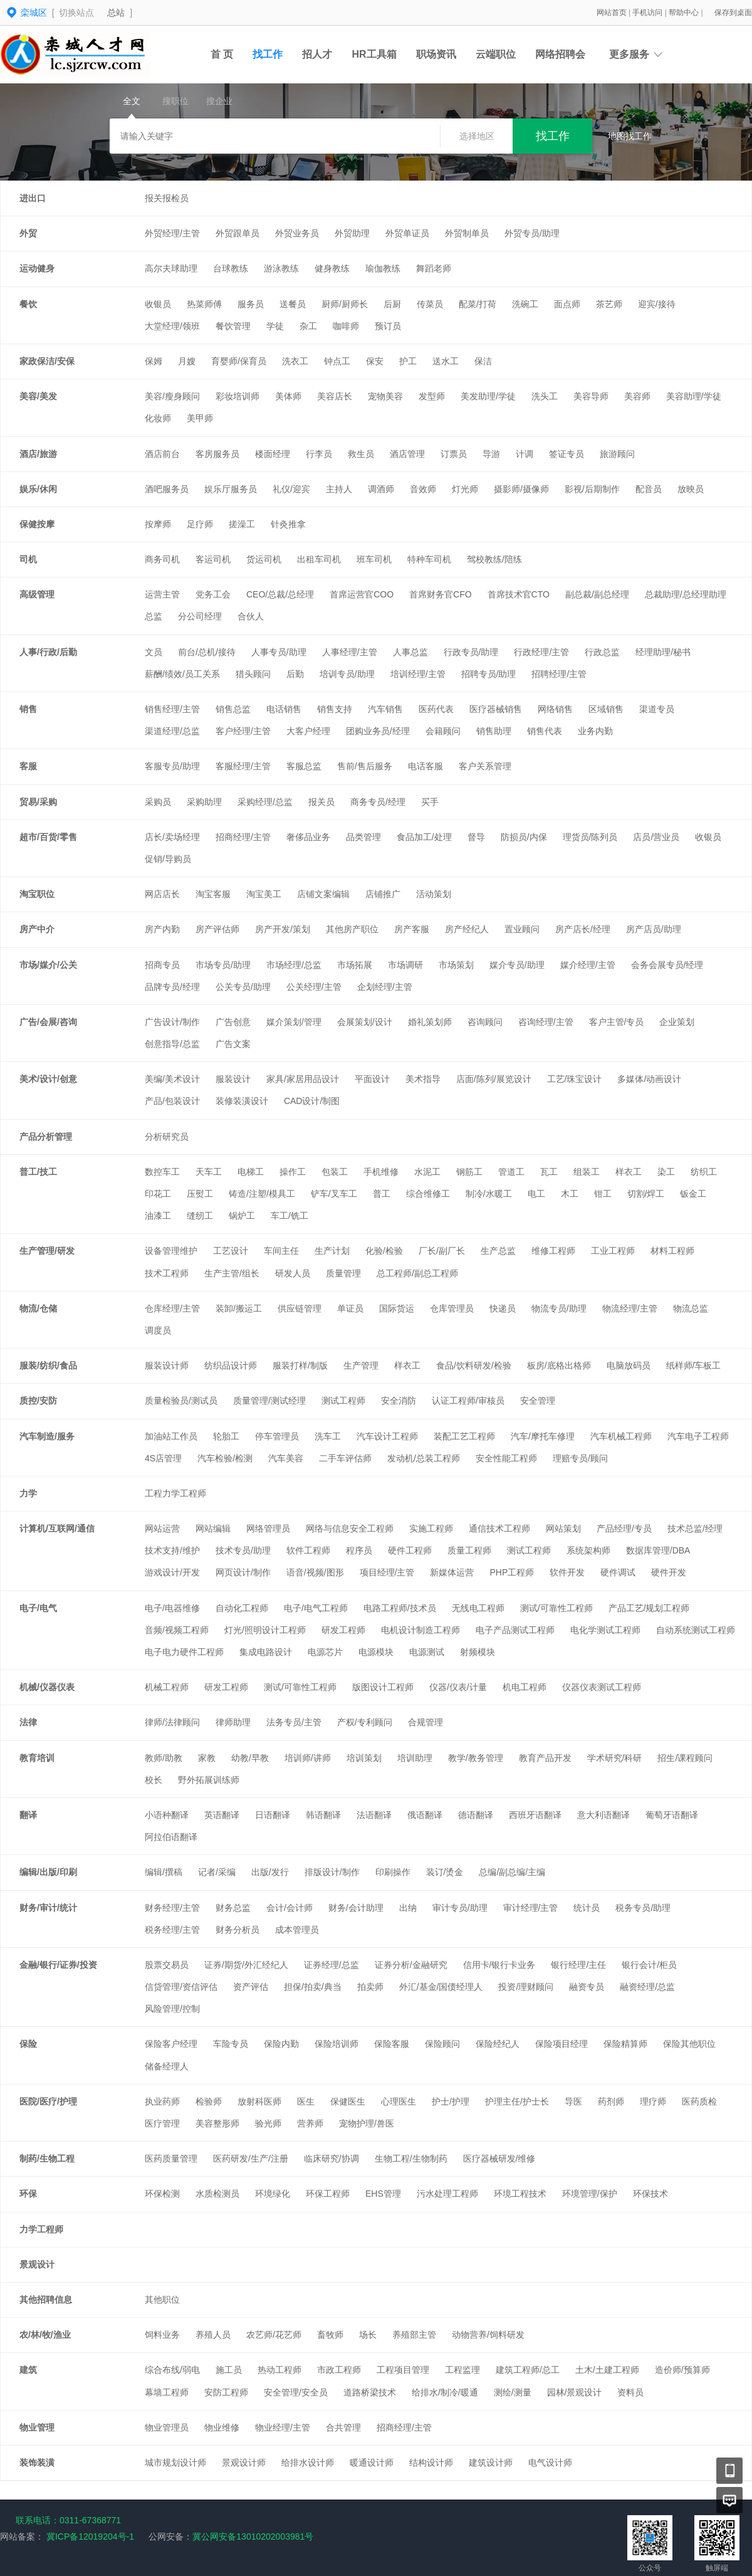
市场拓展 (354, 965)
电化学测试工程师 (605, 1630)
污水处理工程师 (447, 2194)
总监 (153, 616)
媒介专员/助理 (517, 965)
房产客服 (411, 929)
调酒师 (381, 489)
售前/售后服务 (364, 766)
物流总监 (690, 1308)
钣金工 (693, 1194)
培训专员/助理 (347, 674)
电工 (536, 1194)
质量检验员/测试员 (181, 1401)
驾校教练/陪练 (494, 559)
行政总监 (602, 652)
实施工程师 (431, 1528)
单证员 (350, 1308)
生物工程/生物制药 (411, 2158)
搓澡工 (242, 524)
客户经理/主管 (243, 731)
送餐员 (292, 304)
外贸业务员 (297, 233)
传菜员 (430, 304)
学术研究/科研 (614, 1758)
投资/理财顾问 (525, 1987)
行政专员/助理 (471, 652)
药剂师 (611, 2101)
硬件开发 (668, 1572)
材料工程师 (672, 1251)
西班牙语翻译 (535, 1815)
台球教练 (230, 268)
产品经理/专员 (624, 1528)
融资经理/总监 (647, 1987)
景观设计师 (244, 2463)
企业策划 (676, 1022)
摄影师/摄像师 (521, 489)
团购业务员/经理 (378, 731)
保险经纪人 (498, 2044)
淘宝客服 (213, 894)
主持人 (339, 489)
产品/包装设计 (172, 1101)
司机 (28, 559)
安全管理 (537, 1401)
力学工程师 (41, 2229)
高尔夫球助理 (171, 268)
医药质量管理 (171, 2158)
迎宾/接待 (657, 304)
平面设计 (372, 1079)
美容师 (637, 396)
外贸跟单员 (237, 233)
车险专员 (230, 2044)
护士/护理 (450, 2101)
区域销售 (606, 709)
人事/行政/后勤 (48, 652)
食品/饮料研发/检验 (473, 1365)
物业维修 (221, 2427)
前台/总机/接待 (207, 652)
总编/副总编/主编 (512, 1872)
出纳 (408, 1908)
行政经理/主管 (541, 652)
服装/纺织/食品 (48, 1365)
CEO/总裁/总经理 (280, 594)
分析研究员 (167, 1137)
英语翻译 (221, 1815)
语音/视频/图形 (315, 1572)
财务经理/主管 (172, 1908)
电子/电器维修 (172, 1608)
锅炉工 (242, 1216)
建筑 (28, 2370)
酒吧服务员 (167, 489)
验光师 (268, 2123)
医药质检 (699, 2101)
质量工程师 (469, 1550)
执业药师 (162, 2101)
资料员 (630, 2392)
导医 (573, 2101)
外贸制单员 (467, 233)
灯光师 (465, 489)
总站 (116, 13)
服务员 (251, 304)
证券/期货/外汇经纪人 (246, 1965)
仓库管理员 (452, 1308)
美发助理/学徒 (488, 396)
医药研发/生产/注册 (250, 2158)
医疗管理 (162, 2123)
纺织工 (704, 1172)
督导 (476, 837)
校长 (153, 1780)
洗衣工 (295, 361)
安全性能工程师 (506, 1458)
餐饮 (28, 304)
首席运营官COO (362, 594)
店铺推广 (382, 894)
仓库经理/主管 (172, 1308)
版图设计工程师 (383, 1687)
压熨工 (200, 1194)
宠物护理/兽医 (366, 2123)
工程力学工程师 (175, 1493)
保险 (28, 2044)
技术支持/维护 (172, 1550)
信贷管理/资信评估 (181, 1987)
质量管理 (343, 1273)
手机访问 (648, 12)
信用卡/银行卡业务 (499, 1965)
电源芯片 (325, 1652)
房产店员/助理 (653, 929)
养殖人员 (213, 2335)
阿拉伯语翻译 (171, 1837)
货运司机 (263, 559)
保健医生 (347, 2101)
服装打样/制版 (300, 1365)
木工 (569, 1194)
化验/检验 (384, 1251)
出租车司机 (319, 559)
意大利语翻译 (603, 1815)
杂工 (308, 326)
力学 (28, 1493)
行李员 (319, 454)
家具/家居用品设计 (302, 1079)
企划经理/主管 (384, 987)
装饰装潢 (37, 2463)
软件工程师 (308, 1550)
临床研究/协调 (331, 2158)
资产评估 (250, 1987)
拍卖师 (370, 1987)
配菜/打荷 (477, 304)
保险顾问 (442, 2044)
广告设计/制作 (172, 1022)
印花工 (158, 1194)
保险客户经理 (171, 2044)
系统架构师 (588, 1550)
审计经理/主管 (530, 1908)
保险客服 (391, 2044)
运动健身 (37, 268)
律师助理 (233, 1722)
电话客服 (425, 766)
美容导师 (590, 396)
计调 (524, 454)
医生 (306, 2101)
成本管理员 (297, 1930)
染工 (666, 1172)
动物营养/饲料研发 (488, 2335)
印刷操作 (392, 1872)
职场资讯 (436, 54)
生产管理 (361, 1365)
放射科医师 (259, 2101)
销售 (28, 709)
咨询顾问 (485, 1022)
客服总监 (303, 766)
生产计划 (332, 1251)
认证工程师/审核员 (468, 1401)
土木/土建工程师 (607, 2370)
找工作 (268, 54)
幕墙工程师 (167, 2392)
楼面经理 (272, 454)
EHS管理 (383, 2194)
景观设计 (37, 2264)
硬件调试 (617, 1572)
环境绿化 (272, 2194)
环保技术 (650, 2194)
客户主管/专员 (616, 1022)
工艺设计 (230, 1251)
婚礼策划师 (430, 1022)
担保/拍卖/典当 (313, 1987)
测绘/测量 (512, 2392)
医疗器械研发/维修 (499, 2158)
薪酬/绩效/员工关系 (182, 674)
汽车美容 (285, 1458)
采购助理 (204, 802)
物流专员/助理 (559, 1308)
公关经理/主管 (314, 987)
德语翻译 (475, 1815)
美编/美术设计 (172, 1079)
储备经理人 (167, 2066)
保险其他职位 (689, 2044)
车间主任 (281, 1251)
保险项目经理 (561, 2044)
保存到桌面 (733, 12)
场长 (368, 2335)
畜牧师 (330, 2335)
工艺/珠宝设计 (574, 1079)
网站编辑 (213, 1528)
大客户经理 (308, 731)
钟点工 (337, 361)
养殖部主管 (414, 2335)
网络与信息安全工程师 (350, 1528)
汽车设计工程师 (387, 1436)
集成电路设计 (265, 1652)
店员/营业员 (656, 837)
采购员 (158, 802)
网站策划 (563, 1528)
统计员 (586, 1908)
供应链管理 (299, 1308)
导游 (491, 454)
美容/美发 (38, 396)
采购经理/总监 (265, 802)
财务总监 (233, 1908)
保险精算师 (625, 2044)
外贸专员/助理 (532, 233)
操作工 (292, 1172)
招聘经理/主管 (559, 674)
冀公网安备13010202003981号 (252, 2536)
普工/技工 (38, 1172)
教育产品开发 (545, 1758)
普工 (381, 1194)
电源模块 (376, 1652)
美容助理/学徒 (693, 396)
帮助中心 (685, 12)
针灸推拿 (288, 524)
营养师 (310, 2123)
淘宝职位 (37, 894)
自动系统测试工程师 (695, 1630)
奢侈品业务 (308, 837)
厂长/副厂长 (442, 1251)
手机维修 (381, 1172)
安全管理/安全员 (296, 2392)
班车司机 (374, 559)
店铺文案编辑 (323, 894)
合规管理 (425, 1722)
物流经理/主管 (629, 1308)
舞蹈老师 (433, 268)
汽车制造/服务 (47, 1436)
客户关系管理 (485, 766)
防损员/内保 (524, 837)
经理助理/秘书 (663, 652)
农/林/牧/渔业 (45, 2335)
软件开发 (567, 1572)
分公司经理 (200, 616)
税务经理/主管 (172, 1930)
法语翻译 (374, 1815)
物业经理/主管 (282, 2427)
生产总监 (498, 1251)
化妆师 (158, 418)
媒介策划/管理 (293, 1022)
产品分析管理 (45, 1137)
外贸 (28, 233)
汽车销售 (385, 709)
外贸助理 (352, 233)
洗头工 (544, 396)
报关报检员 (167, 198)
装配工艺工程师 (464, 1436)
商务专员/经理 (377, 802)
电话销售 (283, 709)
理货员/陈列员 (590, 837)
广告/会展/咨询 (48, 1022)
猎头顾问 (253, 674)
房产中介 (37, 929)
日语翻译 (272, 1815)
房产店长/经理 (582, 929)
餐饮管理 (233, 326)
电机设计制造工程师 (420, 1630)
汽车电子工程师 (698, 1436)
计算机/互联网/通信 (57, 1528)
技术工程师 (167, 1273)
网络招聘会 (560, 54)
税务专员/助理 (643, 1908)
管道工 (511, 1172)
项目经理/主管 (387, 1572)
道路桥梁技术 (369, 2392)
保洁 (483, 361)
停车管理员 (277, 1436)
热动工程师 (279, 2370)
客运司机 (213, 559)
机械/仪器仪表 (47, 1687)
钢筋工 (469, 1172)
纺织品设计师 (230, 1365)
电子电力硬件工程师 (184, 1652)
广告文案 (233, 1044)
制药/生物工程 (47, 2158)
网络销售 (555, 709)
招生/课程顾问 (685, 1758)
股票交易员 (167, 1965)
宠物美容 (385, 396)
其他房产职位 (352, 929)
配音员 (648, 489)
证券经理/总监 (331, 1965)
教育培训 (37, 1758)
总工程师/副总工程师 (417, 1273)
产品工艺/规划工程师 (649, 1608)
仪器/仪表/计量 (458, 1687)
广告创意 (233, 1022)
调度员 (158, 1330)
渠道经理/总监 (172, 731)
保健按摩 (37, 524)
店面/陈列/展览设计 (493, 1079)
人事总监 (410, 652)
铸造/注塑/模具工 (262, 1194)
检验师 (209, 2101)
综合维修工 (428, 1194)
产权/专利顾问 (364, 1722)
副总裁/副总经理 (597, 594)
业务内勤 (595, 731)
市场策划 (456, 965)
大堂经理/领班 (172, 326)
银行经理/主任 (578, 1965)
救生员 (361, 454)
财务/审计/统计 (48, 1908)
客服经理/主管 (243, 766)
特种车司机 (429, 559)
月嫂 (187, 361)
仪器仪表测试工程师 (601, 1687)
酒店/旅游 (38, 454)
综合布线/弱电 (172, 2370)
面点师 (567, 304)
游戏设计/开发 (172, 1572)
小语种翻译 (167, 1815)
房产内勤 (162, 929)
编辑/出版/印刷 (48, 1872)
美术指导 (423, 1079)
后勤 (295, 674)
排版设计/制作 (332, 1872)
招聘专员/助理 (488, 674)
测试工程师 (343, 1401)
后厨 (392, 304)
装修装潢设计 (242, 1101)
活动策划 (433, 894)
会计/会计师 (289, 1908)
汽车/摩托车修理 (543, 1436)
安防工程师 (226, 2392)
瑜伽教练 (382, 268)
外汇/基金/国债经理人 (441, 1987)
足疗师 (200, 524)
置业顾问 (522, 929)
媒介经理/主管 (587, 965)
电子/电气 (38, 1608)
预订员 (388, 326)
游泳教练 (281, 268)
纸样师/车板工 (693, 1365)
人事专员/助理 (278, 652)
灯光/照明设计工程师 (265, 1630)
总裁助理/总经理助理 (685, 594)
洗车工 (328, 1436)
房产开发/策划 (282, 929)
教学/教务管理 (475, 1758)
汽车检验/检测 (225, 1458)
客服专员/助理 (172, 766)
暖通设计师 (372, 2463)
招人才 (317, 54)
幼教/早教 (250, 1758)
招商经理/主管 (243, 837)
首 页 (222, 54)
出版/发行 (270, 1872)
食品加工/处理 (424, 837)
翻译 (28, 1815)
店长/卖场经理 (172, 837)
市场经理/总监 (293, 965)
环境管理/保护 (589, 2194)
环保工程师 (328, 2194)
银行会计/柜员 (649, 1965)
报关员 (321, 802)
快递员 (502, 1308)
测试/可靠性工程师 (556, 1608)
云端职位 (496, 54)
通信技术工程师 (499, 1528)
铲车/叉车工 (334, 1194)
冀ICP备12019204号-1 (90, 2536)
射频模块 (477, 1652)
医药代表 (436, 709)
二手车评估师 (345, 1458)
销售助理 (493, 731)
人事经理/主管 (349, 652)
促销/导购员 (168, 859)
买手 (430, 802)
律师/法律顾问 (172, 1722)
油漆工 (158, 1216)
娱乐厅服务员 (230, 489)
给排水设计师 (307, 2463)
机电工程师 (524, 1687)
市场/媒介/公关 (48, 965)
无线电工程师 (478, 1608)
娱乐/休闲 (38, 489)
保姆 (153, 361)
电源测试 (426, 1652)
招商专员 (162, 965)
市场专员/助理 (223, 965)
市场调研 (405, 965)
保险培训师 (336, 2044)
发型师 (432, 396)
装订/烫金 (445, 1872)
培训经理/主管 (418, 674)
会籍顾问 (443, 731)
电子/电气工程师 (316, 1608)
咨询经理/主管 (545, 1022)
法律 (28, 1722)
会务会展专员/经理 (667, 965)
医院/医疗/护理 (48, 2101)
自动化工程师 (242, 1608)
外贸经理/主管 (172, 233)
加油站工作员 (171, 1436)
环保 (28, 2194)
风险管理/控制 (172, 2009)
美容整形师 (217, 2123)
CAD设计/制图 (312, 1101)
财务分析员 (237, 1930)
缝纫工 (200, 1216)
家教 (207, 1758)
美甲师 (200, 418)
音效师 (423, 489)
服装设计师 (167, 1365)
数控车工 (162, 1172)
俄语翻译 (424, 1815)
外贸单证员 (407, 233)
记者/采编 (217, 1872)
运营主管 (162, 594)
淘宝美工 (263, 894)
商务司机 (162, 559)
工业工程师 (613, 1251)
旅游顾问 (617, 454)
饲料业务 (162, 2335)
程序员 (359, 1550)
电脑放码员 (628, 1365)
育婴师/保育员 (238, 361)
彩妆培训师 (237, 396)
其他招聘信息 (45, 2300)
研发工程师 (343, 1630)
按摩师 (158, 524)
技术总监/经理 (695, 1528)
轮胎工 (226, 1436)
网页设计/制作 (243, 1572)
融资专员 (586, 1987)
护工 (408, 361)
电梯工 (251, 1172)
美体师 (288, 396)
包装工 (334, 1172)
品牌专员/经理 (172, 987)
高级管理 (37, 594)
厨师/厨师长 (344, 304)
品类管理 (363, 837)
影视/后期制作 (592, 489)
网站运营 (162, 1528)
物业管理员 (167, 2427)
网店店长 (162, 894)
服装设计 (233, 1079)
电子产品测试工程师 (515, 1630)
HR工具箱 (374, 54)
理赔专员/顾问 (580, 1458)
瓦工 (549, 1172)
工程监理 (462, 2370)
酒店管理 (407, 454)
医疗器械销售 (495, 709)
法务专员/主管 (293, 1722)
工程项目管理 (403, 2370)
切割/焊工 (646, 1194)
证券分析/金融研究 (411, 1965)
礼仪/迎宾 (291, 489)
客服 (28, 766)
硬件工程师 (410, 1550)
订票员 (454, 454)
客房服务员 (217, 454)
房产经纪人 (467, 929)
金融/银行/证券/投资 (58, 1965)
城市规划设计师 (175, 2463)
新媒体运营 (452, 1572)
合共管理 (343, 2427)
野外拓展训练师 (208, 1780)
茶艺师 (609, 304)
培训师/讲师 (308, 1758)
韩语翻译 (323, 1815)
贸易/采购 (38, 802)
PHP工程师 (511, 1572)
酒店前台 (162, 454)
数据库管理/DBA (658, 1550)
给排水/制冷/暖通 (445, 2392)
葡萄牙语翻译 (671, 1815)
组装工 (586, 1172)
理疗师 (653, 2101)
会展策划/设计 (364, 1022)
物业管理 (37, 2427)
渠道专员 (656, 709)
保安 (375, 361)
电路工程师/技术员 (399, 1608)
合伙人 (251, 616)
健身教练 (332, 268)
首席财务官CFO (440, 594)
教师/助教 (163, 1758)
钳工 (603, 1194)
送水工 (445, 361)
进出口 (32, 198)
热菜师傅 (204, 304)
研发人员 (292, 1273)
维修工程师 (553, 1251)
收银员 (158, 304)
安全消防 (398, 1401)
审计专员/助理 (460, 1908)
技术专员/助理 (243, 1550)
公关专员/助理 (243, 987)
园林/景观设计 (574, 2392)
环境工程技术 (520, 2194)
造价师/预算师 (682, 2370)
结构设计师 (431, 2463)
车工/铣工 (289, 1216)
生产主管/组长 (231, 1273)
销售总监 (233, 709)
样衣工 (628, 1172)
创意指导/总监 (172, 1044)
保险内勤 (281, 2044)
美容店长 (334, 396)
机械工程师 (167, 1687)
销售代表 (544, 731)
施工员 (229, 2370)
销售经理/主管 (172, 709)
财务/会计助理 (356, 1908)
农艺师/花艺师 (273, 2335)
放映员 (690, 489)
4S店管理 (163, 1458)
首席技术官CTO (519, 594)
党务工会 (213, 594)
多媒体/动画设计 (649, 1079)
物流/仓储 (38, 1308)
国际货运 (396, 1308)
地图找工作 (630, 136)
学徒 (275, 326)
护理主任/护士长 (517, 2101)
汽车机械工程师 (621, 1436)
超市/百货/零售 (48, 837)
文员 (153, 652)
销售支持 (334, 709)
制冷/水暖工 (489, 1194)
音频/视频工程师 (177, 1630)
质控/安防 (38, 1401)
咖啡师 (346, 326)
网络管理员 (268, 1528)
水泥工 (427, 1172)
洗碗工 (525, 304)
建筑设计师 (491, 2463)
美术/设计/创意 (48, 1079)
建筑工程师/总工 (528, 2370)
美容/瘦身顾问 (172, 396)
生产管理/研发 (47, 1251)
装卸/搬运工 (239, 1308)
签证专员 (566, 454)
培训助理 (414, 1758)
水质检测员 (217, 2194)
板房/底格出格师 (559, 1365)
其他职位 (162, 2300)
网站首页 (613, 12)
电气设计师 (550, 2463)
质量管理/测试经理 (269, 1401)
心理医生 (398, 2101)
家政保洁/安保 (47, 361)
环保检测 (162, 2194)
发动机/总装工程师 (423, 1458)
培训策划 (364, 1758)
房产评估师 (217, 929)
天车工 (209, 1172)
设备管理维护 (171, 1251)
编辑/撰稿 (163, 1872)
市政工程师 (339, 2370)
